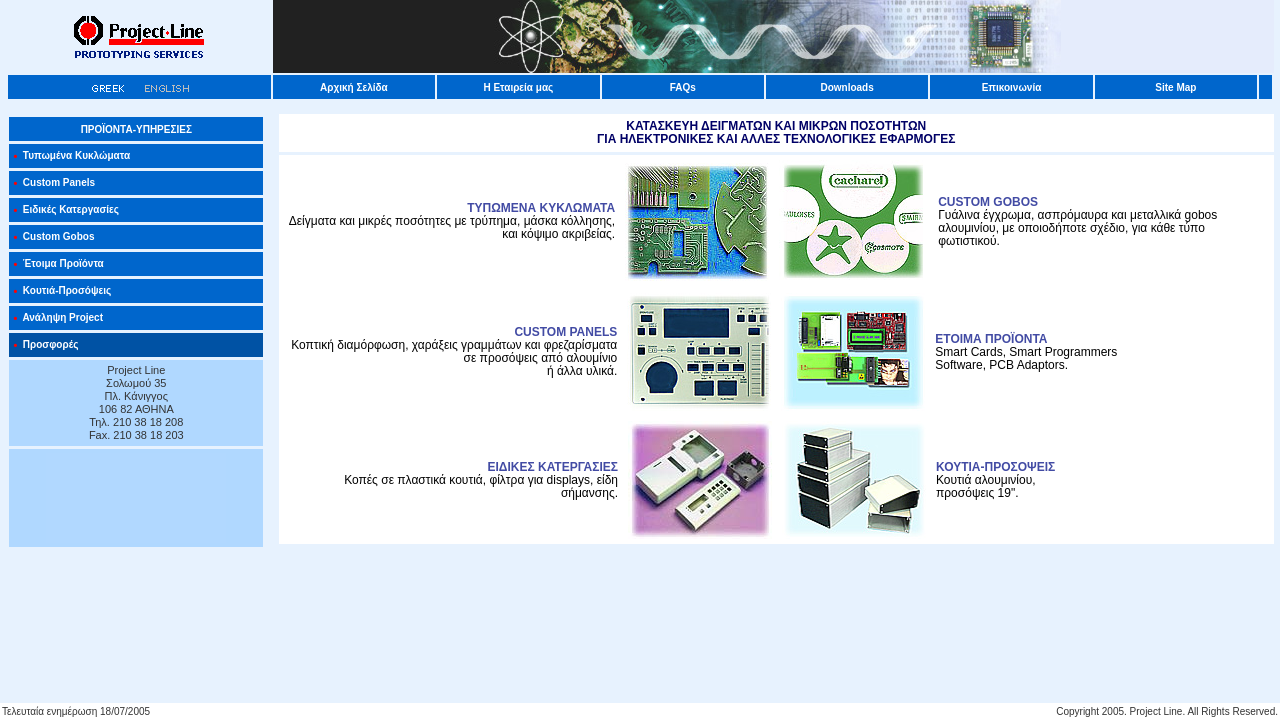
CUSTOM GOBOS (988, 202)
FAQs (683, 87)
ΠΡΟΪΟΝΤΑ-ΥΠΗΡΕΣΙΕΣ (136, 129)
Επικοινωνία (1012, 87)
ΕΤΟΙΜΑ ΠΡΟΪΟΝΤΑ (991, 339)
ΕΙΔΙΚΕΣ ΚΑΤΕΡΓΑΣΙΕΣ (553, 467)
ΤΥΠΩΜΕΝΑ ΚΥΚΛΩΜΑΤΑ (541, 208)
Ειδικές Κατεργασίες (66, 209)
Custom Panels (54, 182)
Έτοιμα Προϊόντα (58, 263)
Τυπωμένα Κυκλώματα (71, 155)
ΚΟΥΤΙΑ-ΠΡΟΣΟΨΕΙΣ (995, 467)
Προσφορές (45, 344)
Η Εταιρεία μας (518, 87)
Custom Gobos (53, 236)
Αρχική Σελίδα (354, 87)
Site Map (1175, 87)
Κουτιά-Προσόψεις (62, 290)
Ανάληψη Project (58, 317)
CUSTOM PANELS (565, 332)
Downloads (846, 87)
